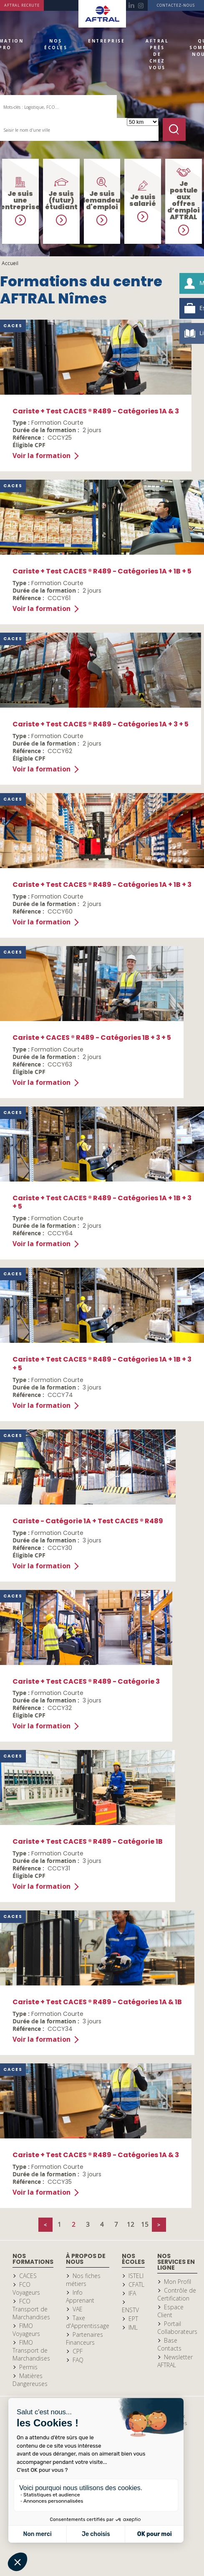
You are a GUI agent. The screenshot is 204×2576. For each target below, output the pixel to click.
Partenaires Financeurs (84, 2338)
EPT (133, 2319)
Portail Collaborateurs (177, 2328)
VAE (78, 2309)
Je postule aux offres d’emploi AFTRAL (183, 200)
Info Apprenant (80, 2296)
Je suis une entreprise (20, 200)
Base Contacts (169, 2344)
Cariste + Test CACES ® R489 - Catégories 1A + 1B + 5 (102, 571)
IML (133, 2327)
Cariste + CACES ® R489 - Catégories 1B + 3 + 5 (92, 1037)
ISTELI (136, 2276)
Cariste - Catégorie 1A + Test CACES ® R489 (88, 1521)
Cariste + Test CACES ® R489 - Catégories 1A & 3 (96, 411)
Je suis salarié (142, 200)
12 (130, 2224)
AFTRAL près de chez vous (157, 54)
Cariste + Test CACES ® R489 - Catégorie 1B (88, 1841)
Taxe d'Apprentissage (87, 2322)
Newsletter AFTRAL (175, 2361)
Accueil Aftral (102, 14)
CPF (78, 2351)
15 (145, 2224)
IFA (132, 2293)
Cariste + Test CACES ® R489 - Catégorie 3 (86, 1681)
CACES (28, 2276)
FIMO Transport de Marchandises (31, 2350)
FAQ (78, 2360)
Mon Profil (177, 2282)
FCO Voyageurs (26, 2288)
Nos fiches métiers (83, 2280)
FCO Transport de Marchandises (31, 2309)
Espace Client (170, 2311)
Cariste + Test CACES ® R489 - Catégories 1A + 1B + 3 (102, 884)
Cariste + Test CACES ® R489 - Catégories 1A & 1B (97, 2002)
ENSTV (130, 2310)
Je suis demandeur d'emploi (102, 200)
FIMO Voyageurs (26, 2330)
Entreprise (106, 41)
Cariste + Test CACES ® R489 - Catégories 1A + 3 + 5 (101, 724)
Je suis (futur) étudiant (61, 200)
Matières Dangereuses (30, 2380)
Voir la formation (42, 455)
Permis (28, 2367)
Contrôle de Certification (176, 2294)
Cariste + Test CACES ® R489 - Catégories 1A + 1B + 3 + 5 (102, 1202)
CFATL (136, 2284)
